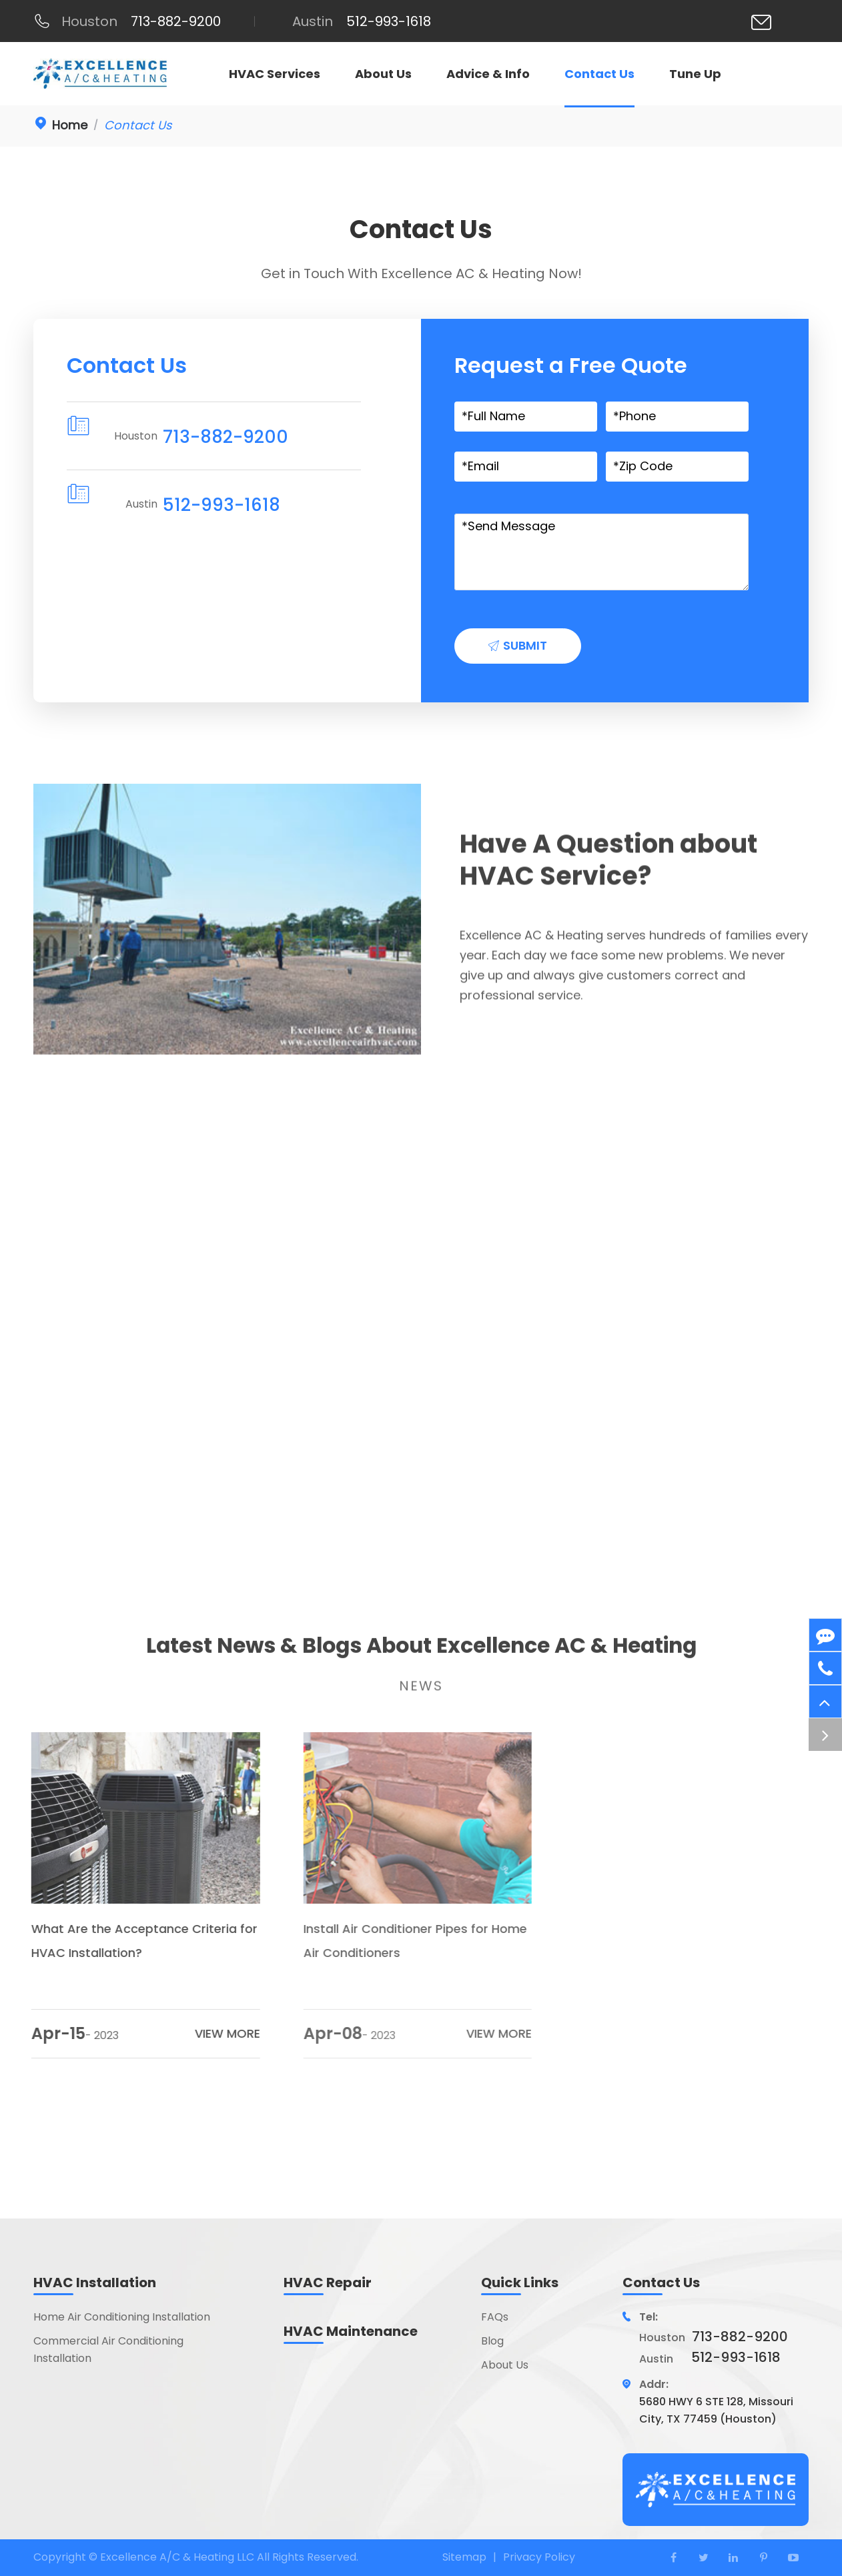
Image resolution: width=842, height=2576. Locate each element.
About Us (383, 73)
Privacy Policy (539, 2557)
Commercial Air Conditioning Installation (108, 2349)
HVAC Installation (94, 2282)
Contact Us (599, 73)
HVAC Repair (328, 2282)
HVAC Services (274, 73)
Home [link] (69, 125)
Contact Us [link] (137, 125)
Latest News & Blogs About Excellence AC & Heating (421, 1654)
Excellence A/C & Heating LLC (178, 2557)
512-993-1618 (219, 505)
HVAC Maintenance (351, 2331)
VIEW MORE (216, 2033)
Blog (492, 2341)
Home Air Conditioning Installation (121, 2317)
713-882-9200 (223, 437)
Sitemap (464, 2557)
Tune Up (695, 73)
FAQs (494, 2317)
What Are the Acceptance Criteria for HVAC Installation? (134, 1940)
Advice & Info (488, 73)
